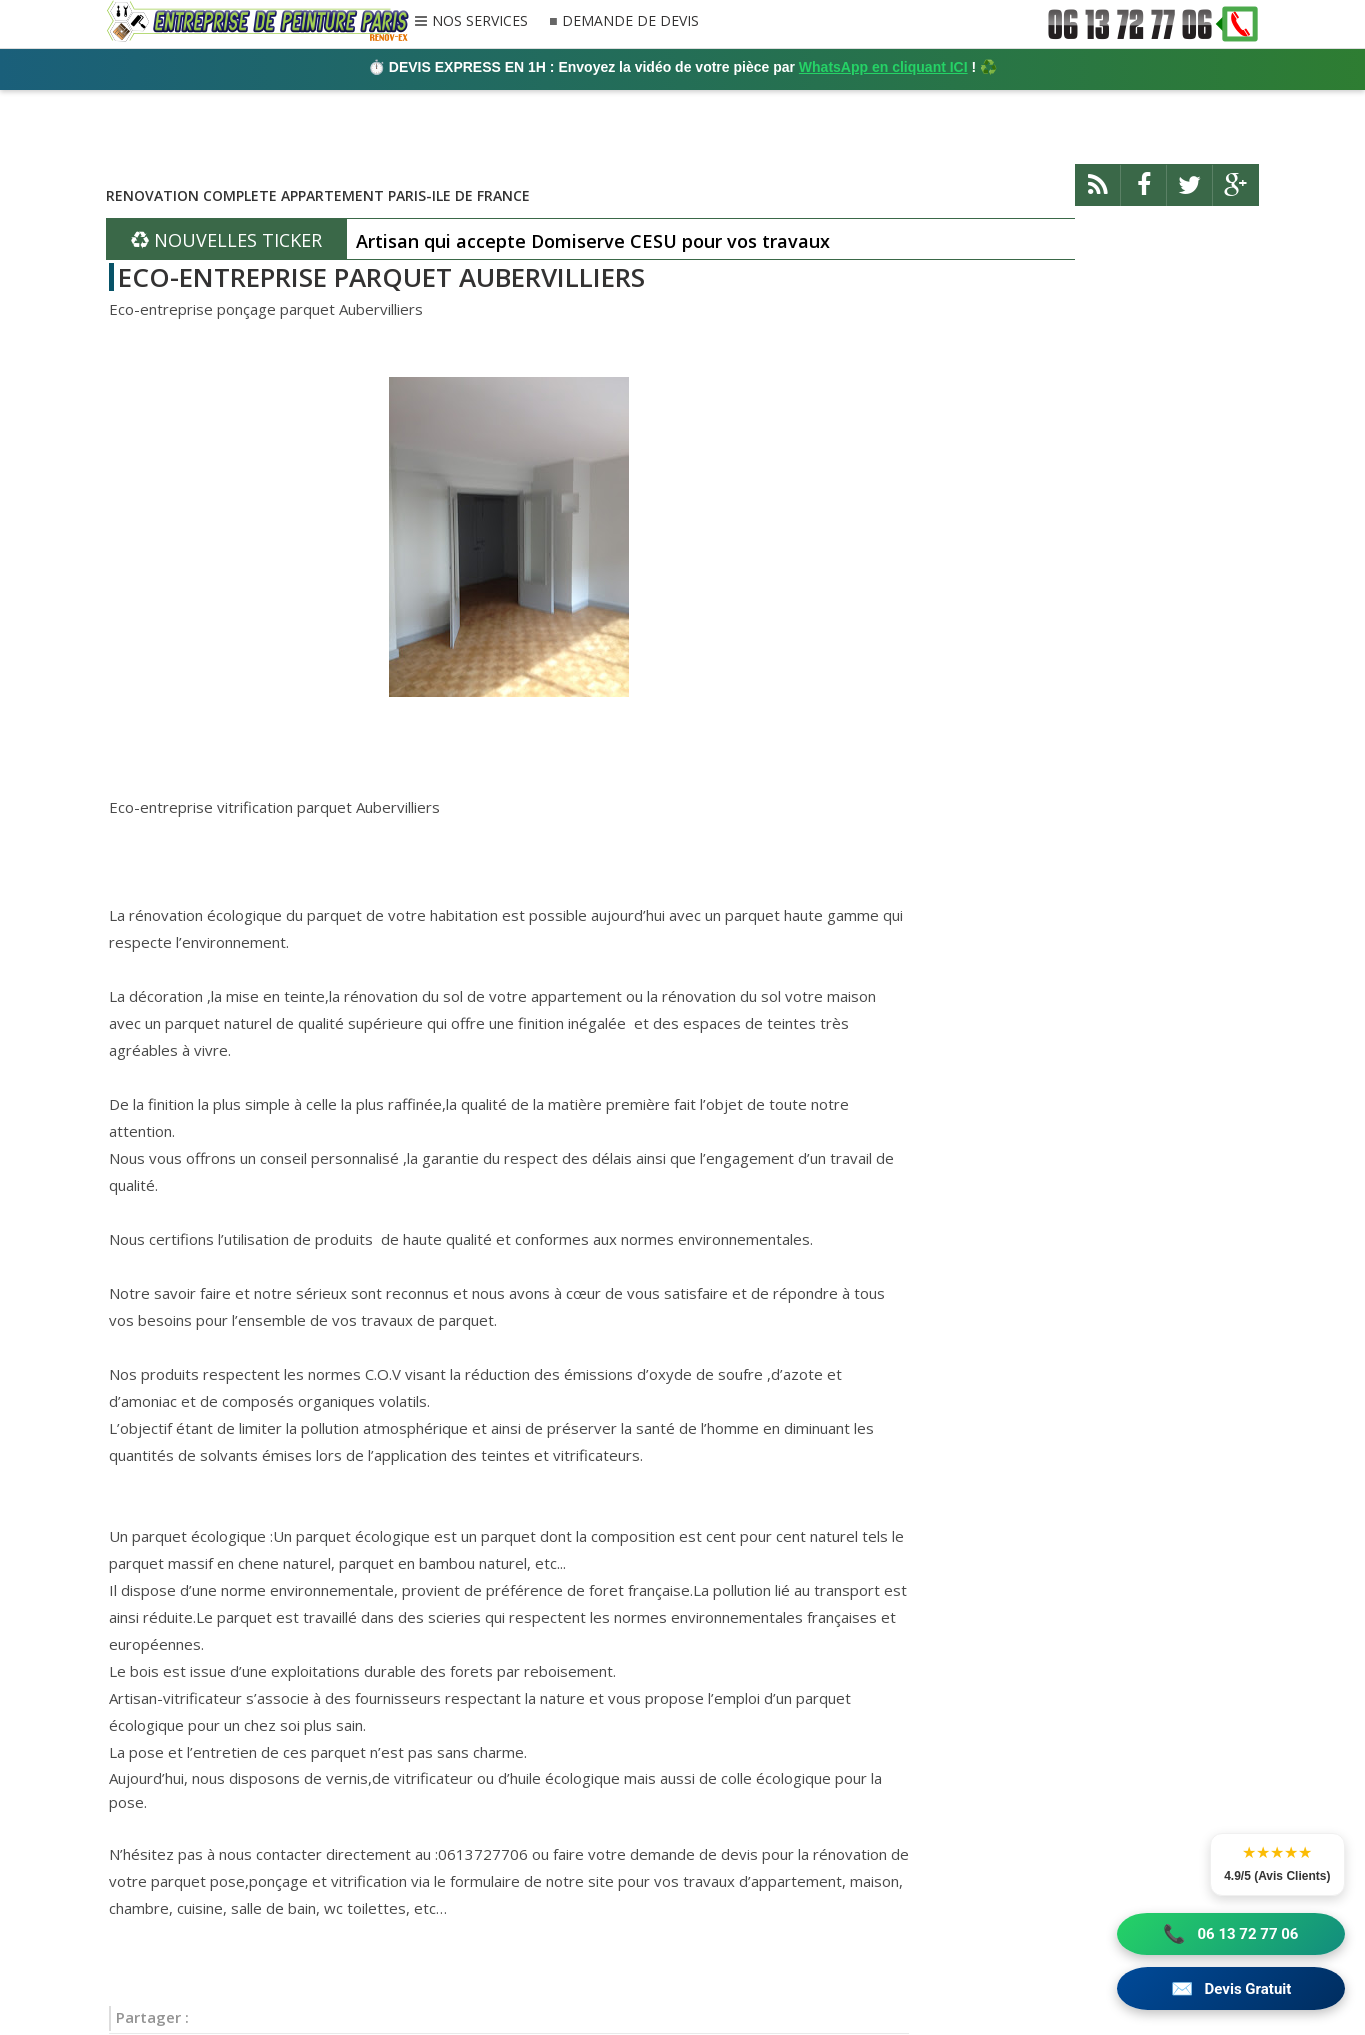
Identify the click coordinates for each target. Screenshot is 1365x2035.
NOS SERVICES (480, 22)
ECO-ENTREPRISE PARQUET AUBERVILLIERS (381, 277)
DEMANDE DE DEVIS (628, 21)
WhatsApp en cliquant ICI (883, 67)
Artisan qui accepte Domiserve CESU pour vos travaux (593, 241)
